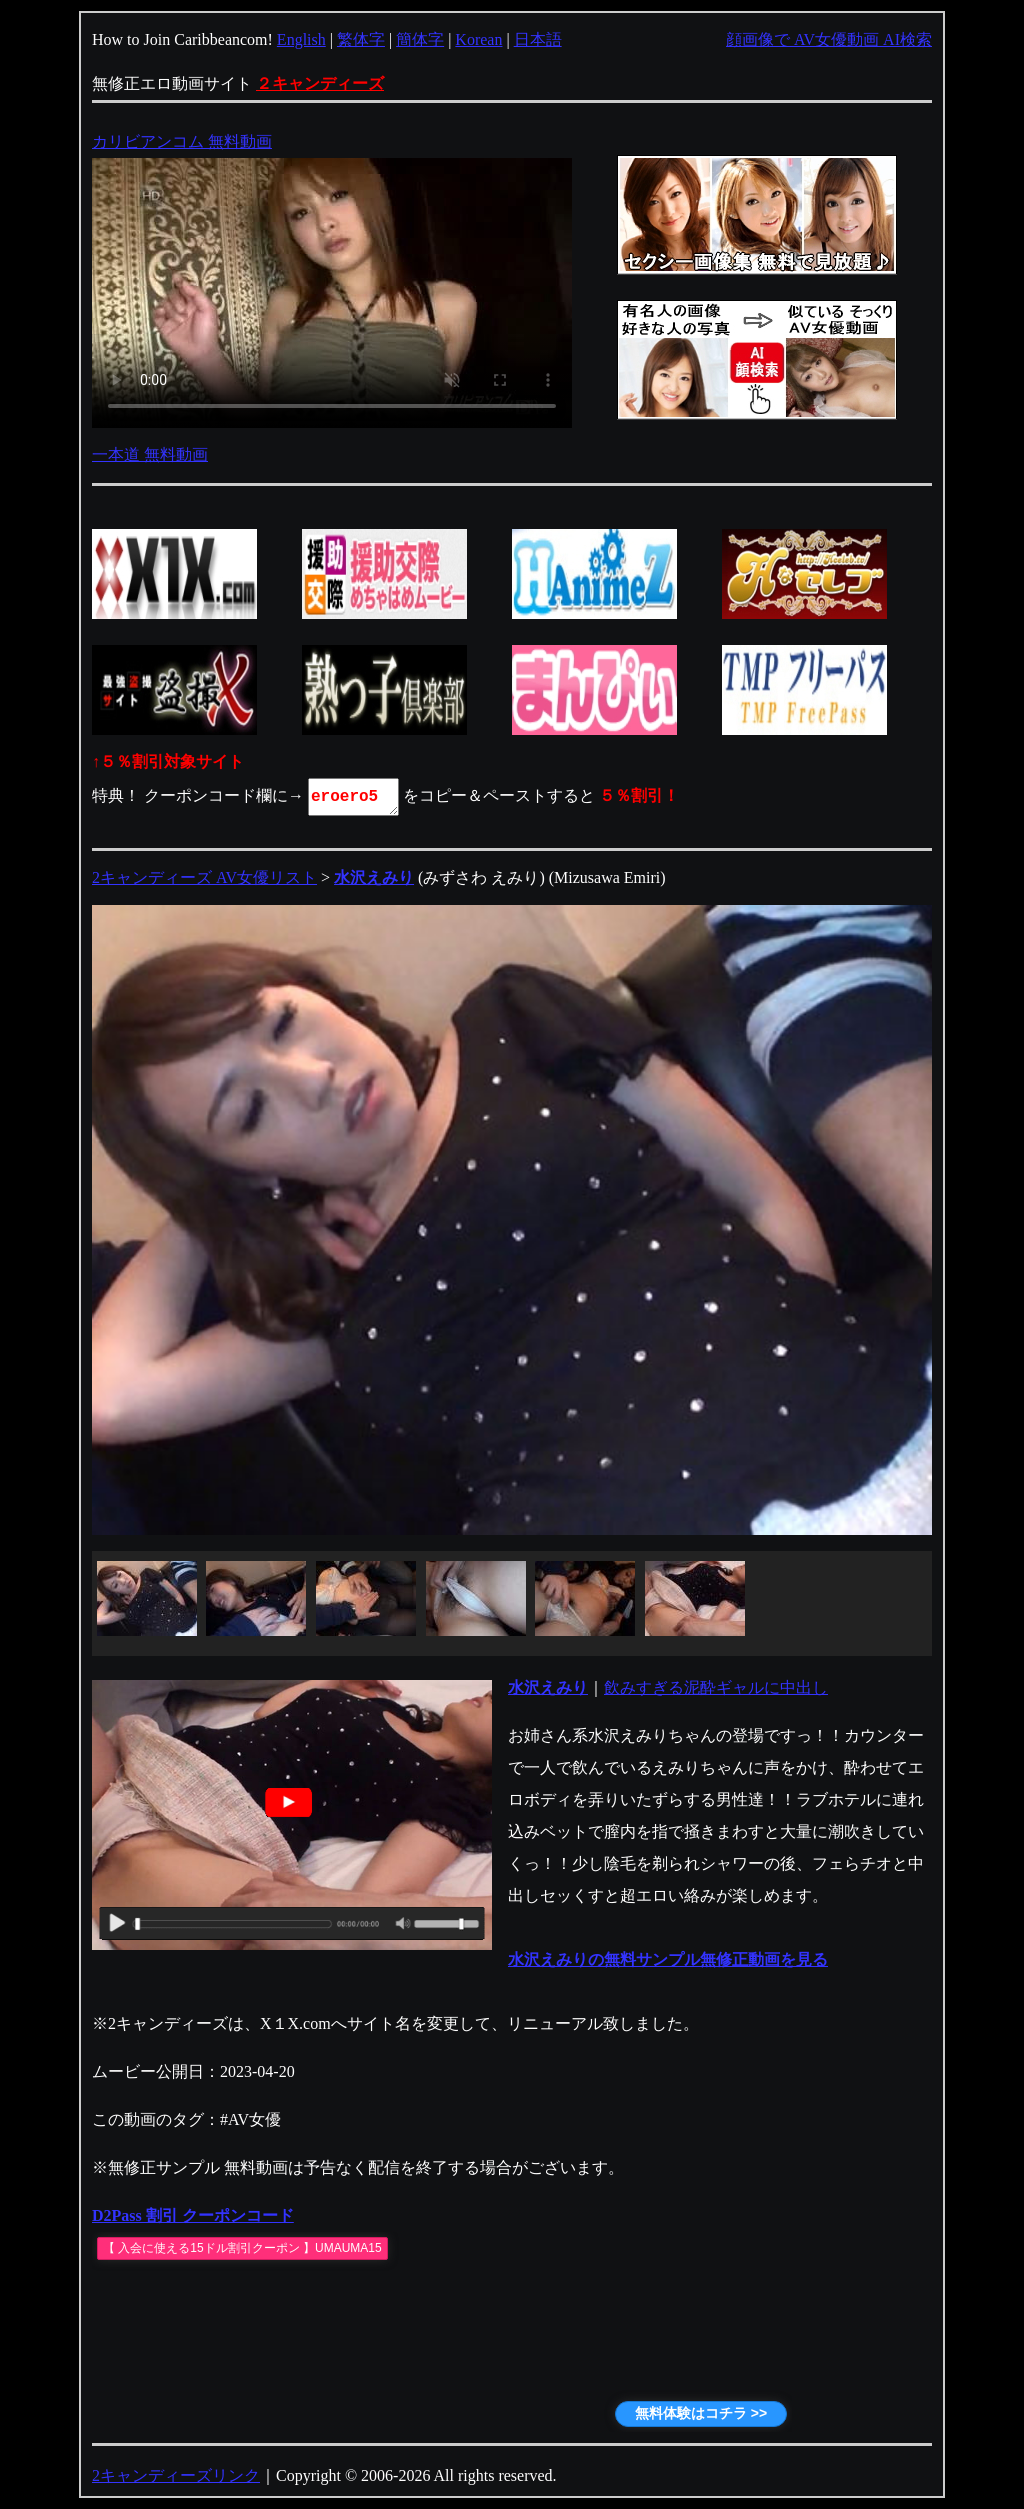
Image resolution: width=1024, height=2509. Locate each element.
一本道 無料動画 (150, 454)
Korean (478, 39)
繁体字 (361, 39)
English (301, 39)
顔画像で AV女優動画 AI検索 (829, 39)
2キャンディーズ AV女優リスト (204, 877)
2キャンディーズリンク (176, 2475)
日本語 (538, 39)
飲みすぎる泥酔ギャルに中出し (716, 1687)
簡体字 (420, 39)
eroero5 (355, 797)
